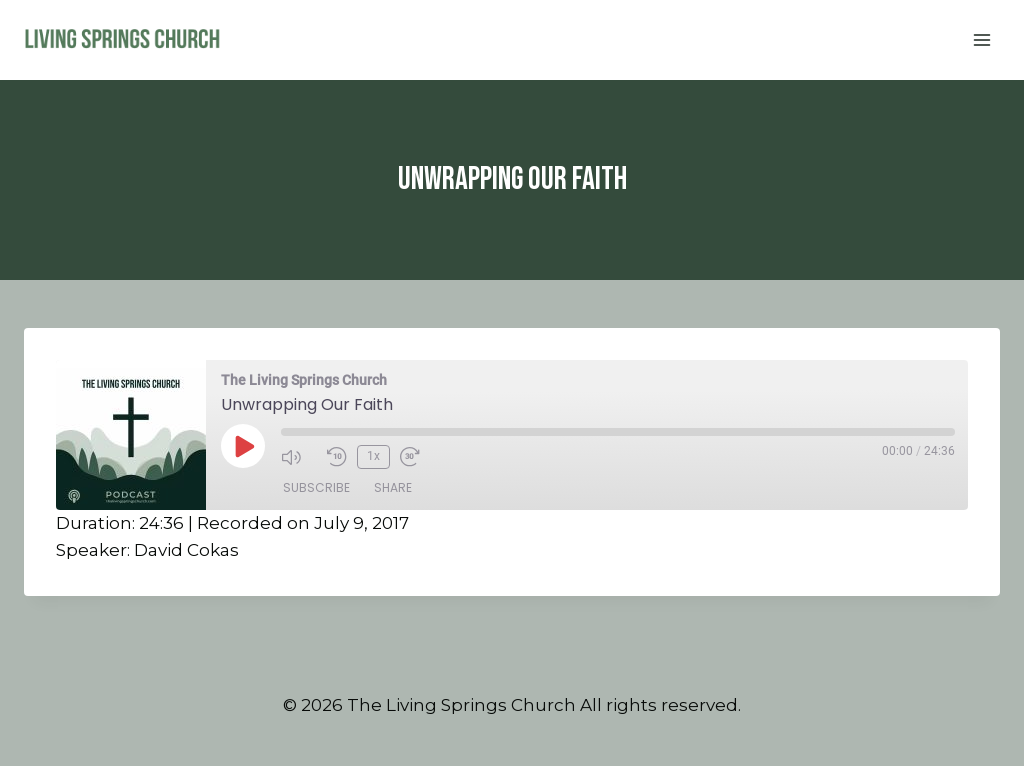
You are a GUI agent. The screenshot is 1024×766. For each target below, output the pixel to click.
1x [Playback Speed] (373, 456)
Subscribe (316, 487)
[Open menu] (981, 39)
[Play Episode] (243, 446)
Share (393, 487)
